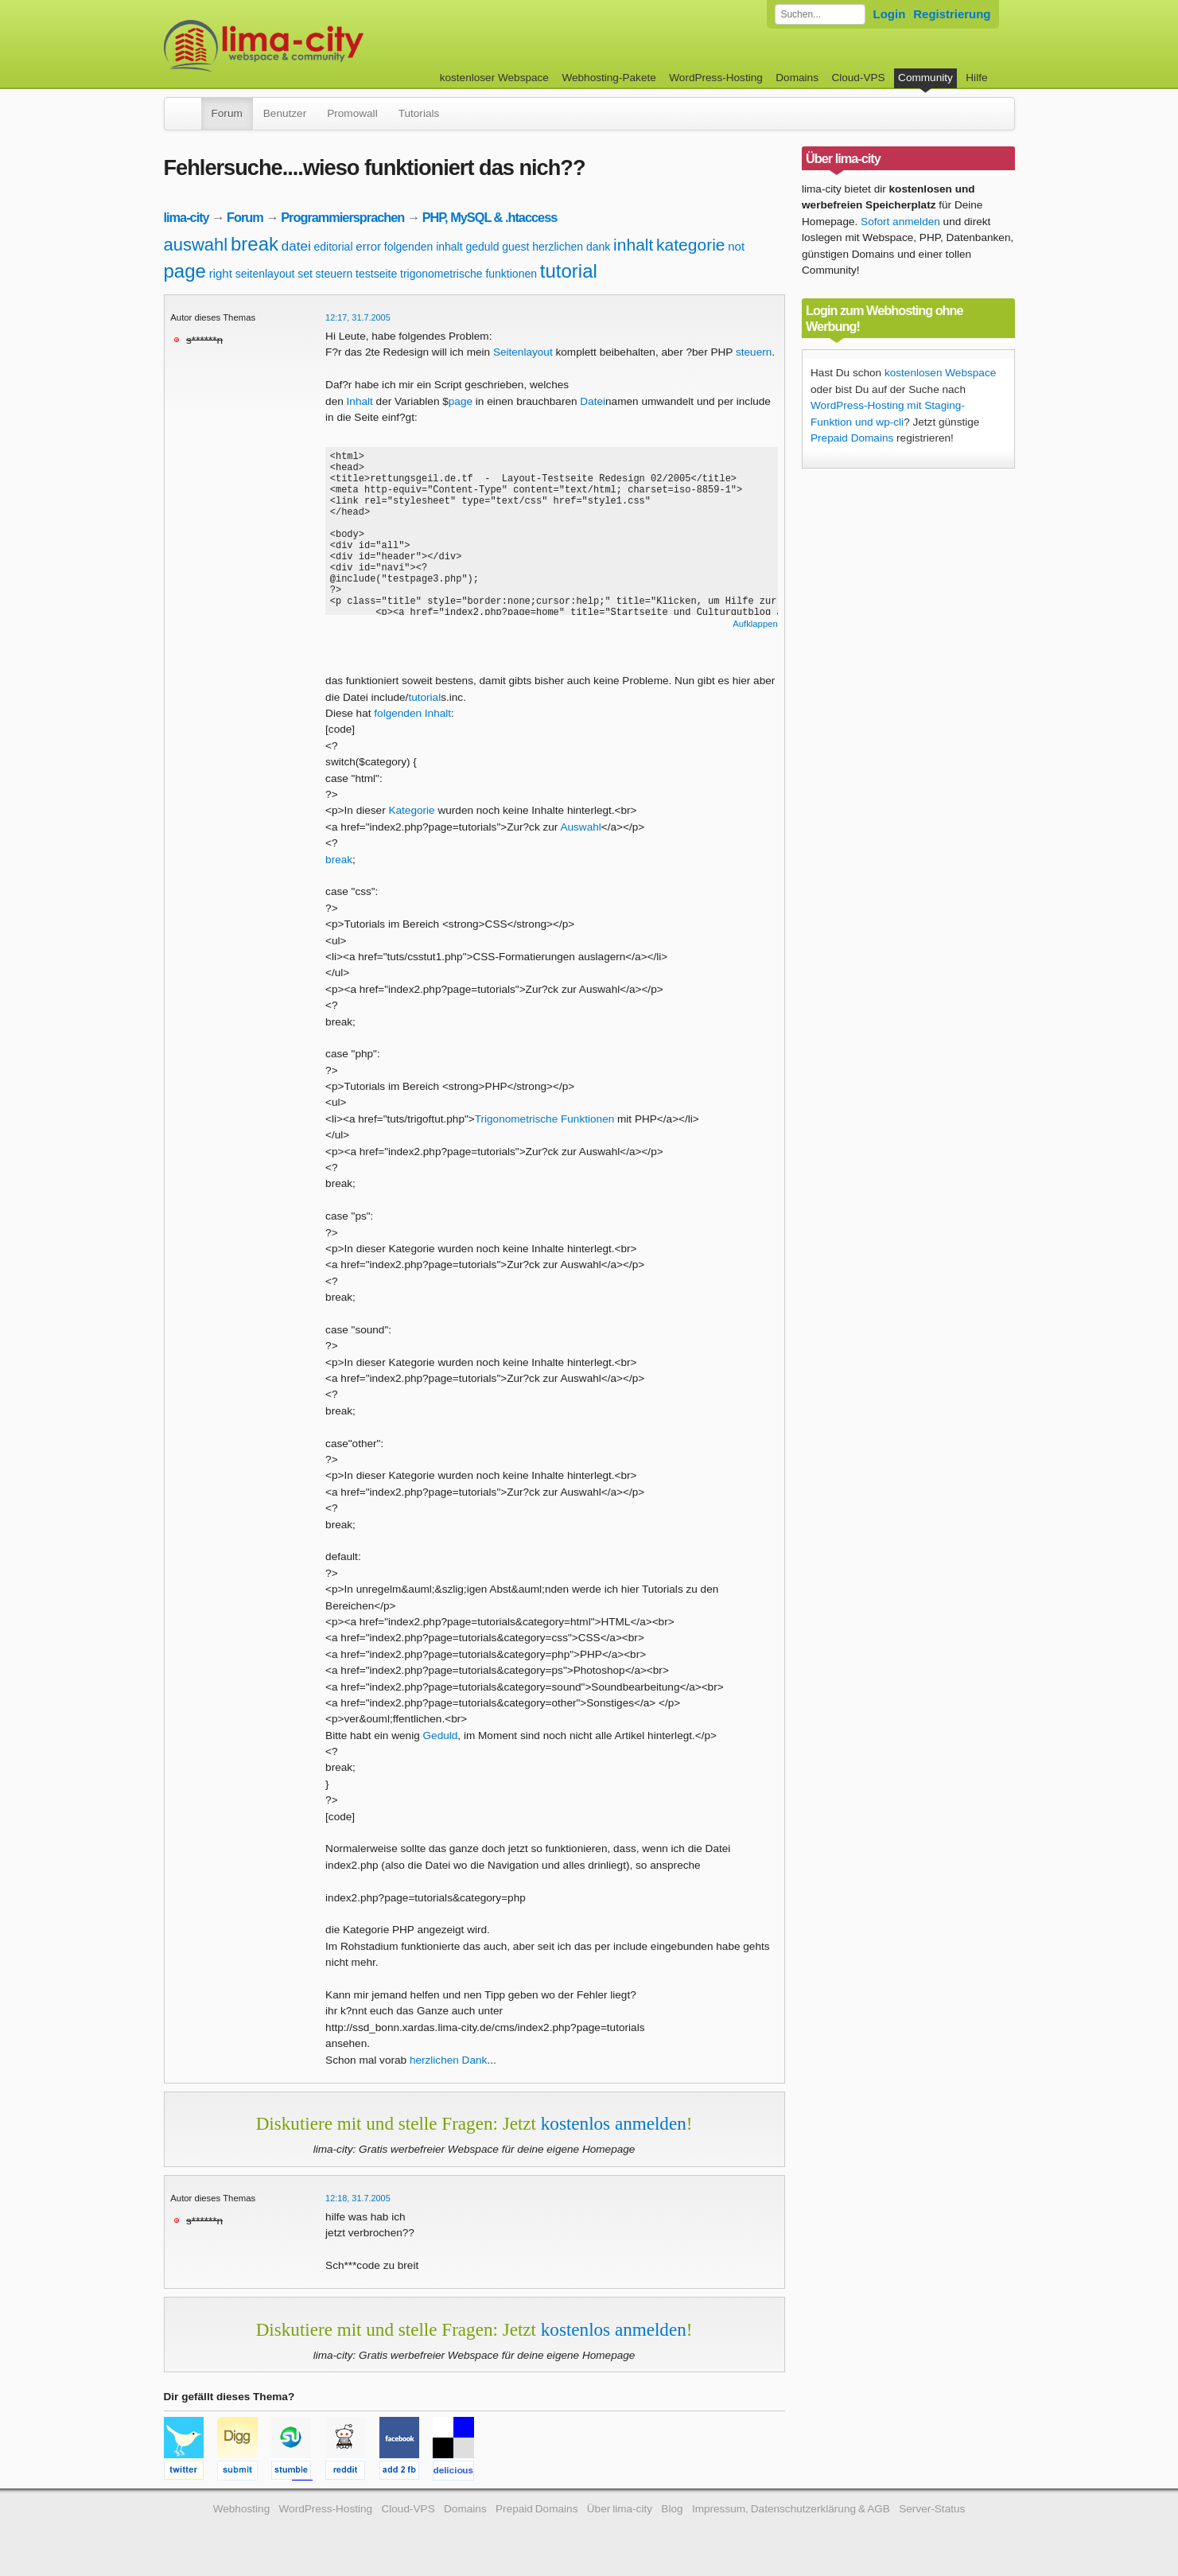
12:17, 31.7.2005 (358, 317)
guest (515, 246)
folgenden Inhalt (412, 713)
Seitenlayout (523, 352)
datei (296, 246)
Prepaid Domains (852, 438)
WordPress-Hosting (716, 78)
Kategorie (411, 810)
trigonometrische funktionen (468, 273)
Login (889, 14)
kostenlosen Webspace (940, 373)
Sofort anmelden (900, 222)
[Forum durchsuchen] (820, 14)
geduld (482, 246)
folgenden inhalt (423, 246)
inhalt (633, 244)
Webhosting (241, 2509)
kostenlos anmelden (613, 2123)
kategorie (690, 244)
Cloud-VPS (857, 78)
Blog (671, 2509)
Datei (592, 401)
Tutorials (419, 113)
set (305, 273)
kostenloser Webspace (494, 78)
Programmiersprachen (342, 217)
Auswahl (580, 827)
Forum (227, 113)
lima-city (186, 217)
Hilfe (976, 78)
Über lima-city (619, 2509)
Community (925, 78)
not (736, 246)
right (220, 273)
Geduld (440, 1735)
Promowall (352, 113)
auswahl (196, 245)
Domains (797, 78)
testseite (376, 273)
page (185, 271)
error (368, 246)
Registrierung (951, 14)
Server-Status (932, 2509)
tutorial (568, 271)
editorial (332, 246)
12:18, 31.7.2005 (358, 2198)
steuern (334, 273)
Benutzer (284, 113)
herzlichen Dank (448, 2060)
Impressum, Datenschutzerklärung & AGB (791, 2509)
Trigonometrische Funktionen (545, 1119)
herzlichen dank (571, 246)
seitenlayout (265, 273)
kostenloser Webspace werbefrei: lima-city (323, 46)
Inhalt (360, 401)
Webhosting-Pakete (608, 78)
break (254, 244)
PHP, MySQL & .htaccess (490, 217)
